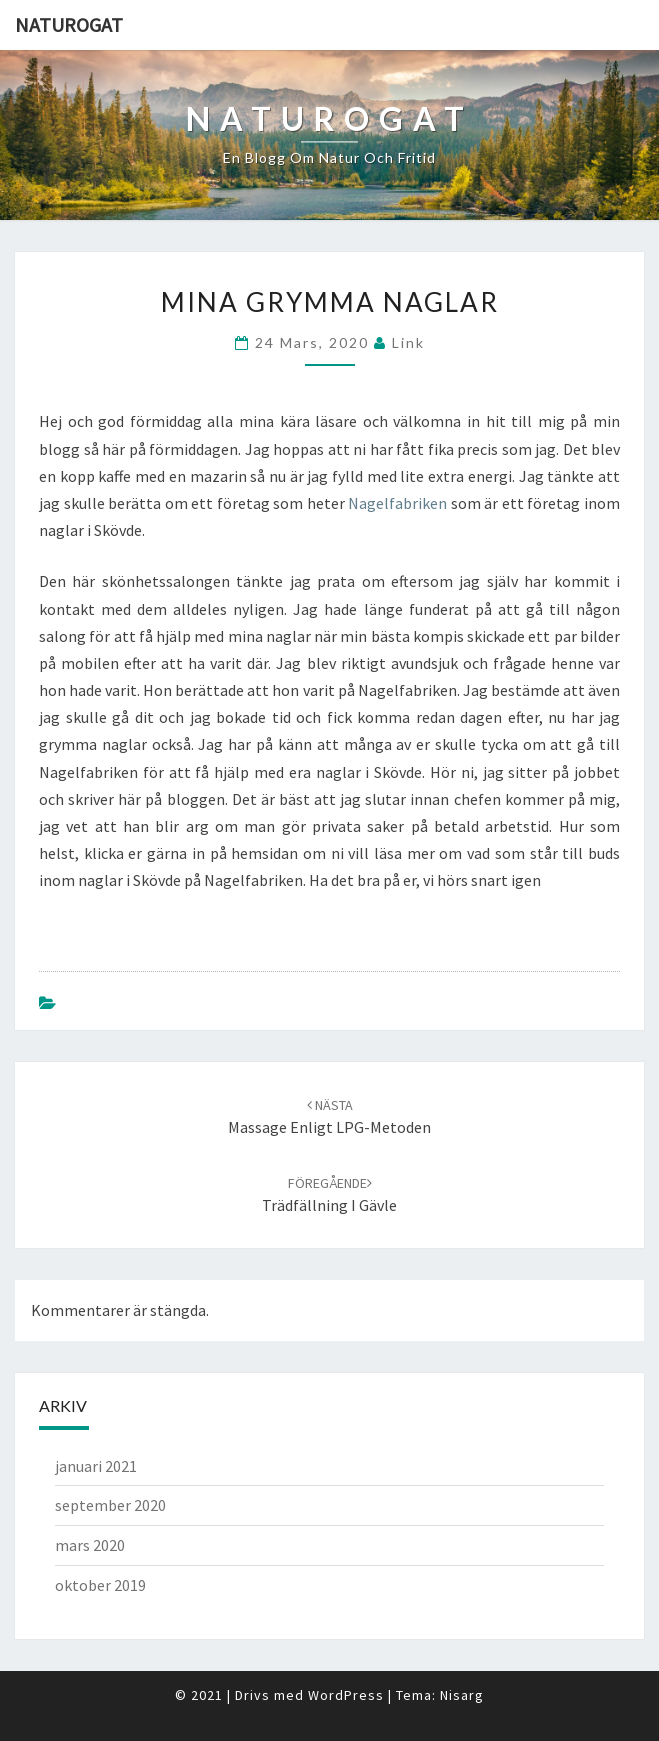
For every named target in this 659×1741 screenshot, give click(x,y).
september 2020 (110, 1505)
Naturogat (69, 24)
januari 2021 (96, 1466)
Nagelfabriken (397, 503)
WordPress (346, 1695)
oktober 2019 (100, 1585)
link (408, 342)
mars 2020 (90, 1545)
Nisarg (462, 1695)
